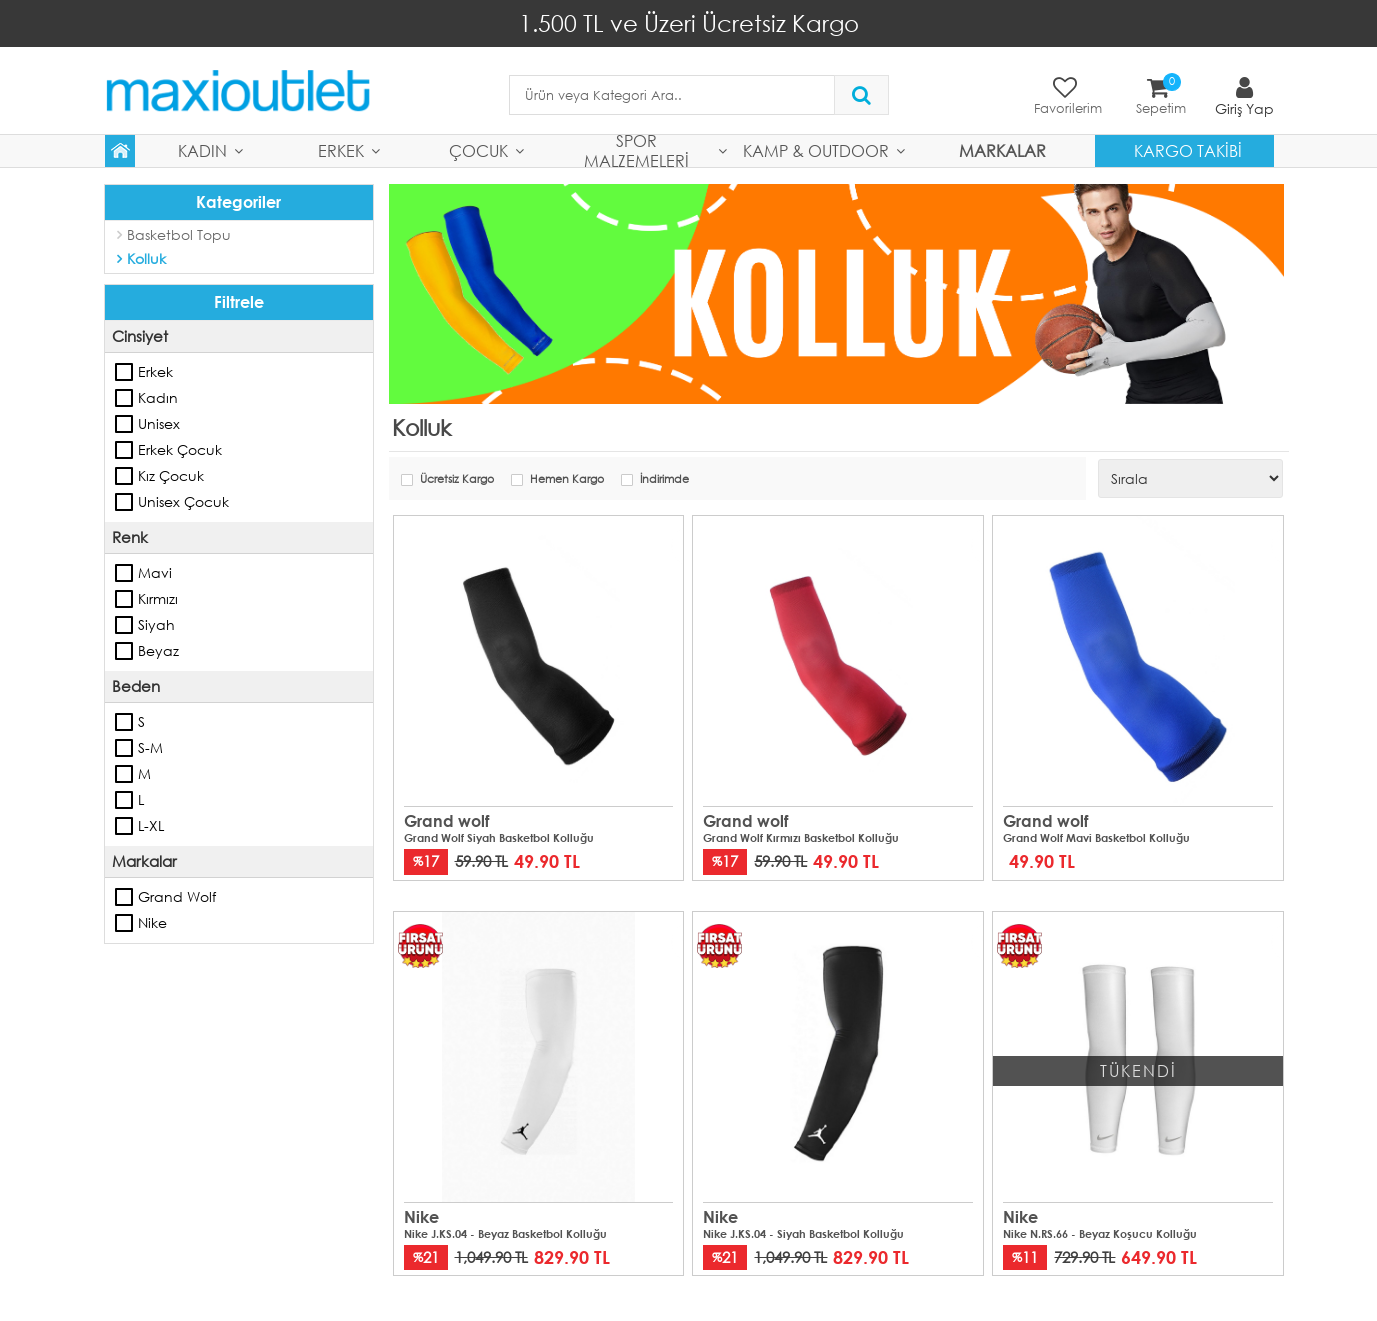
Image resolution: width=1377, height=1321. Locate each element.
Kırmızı (125, 599)
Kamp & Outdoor (816, 150)
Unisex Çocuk (125, 502)
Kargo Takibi (1188, 150)
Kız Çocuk (125, 476)
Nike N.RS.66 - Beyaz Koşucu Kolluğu (1100, 1233)
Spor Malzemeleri (636, 151)
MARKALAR (1002, 150)
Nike (125, 923)
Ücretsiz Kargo (457, 479)
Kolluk (146, 258)
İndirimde (664, 479)
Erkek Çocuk (125, 450)
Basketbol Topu (179, 234)
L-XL (125, 826)
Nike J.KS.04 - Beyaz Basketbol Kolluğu (505, 1233)
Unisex (125, 424)
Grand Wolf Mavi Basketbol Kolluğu (1096, 838)
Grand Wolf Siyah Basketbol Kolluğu (499, 838)
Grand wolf (125, 897)
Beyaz (125, 651)
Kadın (202, 150)
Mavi (125, 573)
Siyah (125, 625)
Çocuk (478, 150)
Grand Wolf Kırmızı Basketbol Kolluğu (801, 838)
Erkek (341, 150)
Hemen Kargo (567, 479)
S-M (125, 748)
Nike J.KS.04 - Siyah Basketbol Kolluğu (803, 1233)
